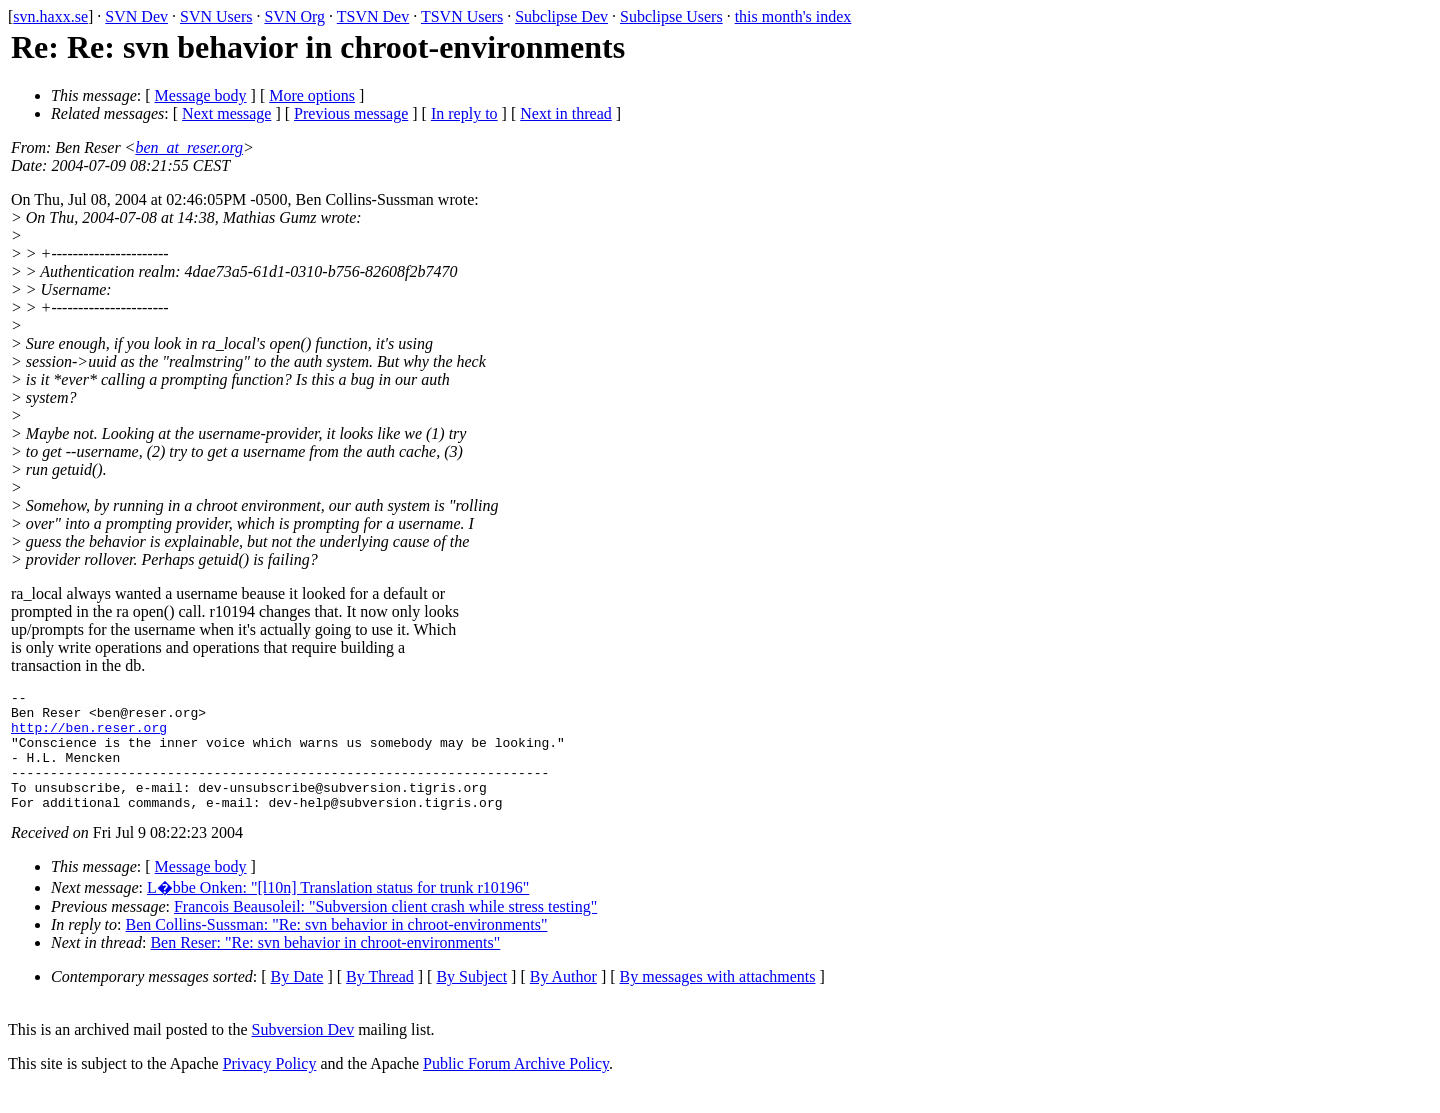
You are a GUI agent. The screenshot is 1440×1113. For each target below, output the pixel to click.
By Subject (471, 1000)
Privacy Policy (270, 1087)
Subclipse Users (671, 16)
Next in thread (566, 113)
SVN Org (294, 16)
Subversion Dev (303, 1053)
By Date (297, 1000)
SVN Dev (136, 16)
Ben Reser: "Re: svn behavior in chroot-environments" (325, 966)
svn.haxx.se (50, 16)
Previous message (351, 113)
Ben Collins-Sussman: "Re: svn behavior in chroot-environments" (337, 948)
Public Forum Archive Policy (516, 1087)
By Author (563, 1000)
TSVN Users (462, 16)
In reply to (464, 113)
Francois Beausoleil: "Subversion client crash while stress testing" (385, 930)
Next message (226, 113)
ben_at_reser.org (189, 147)
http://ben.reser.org (89, 736)
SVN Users (216, 16)
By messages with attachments (718, 1000)
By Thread (380, 1000)
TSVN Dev (373, 16)
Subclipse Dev (561, 16)
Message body (201, 95)
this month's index (793, 16)
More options (312, 95)
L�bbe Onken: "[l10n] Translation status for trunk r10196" (338, 911)
